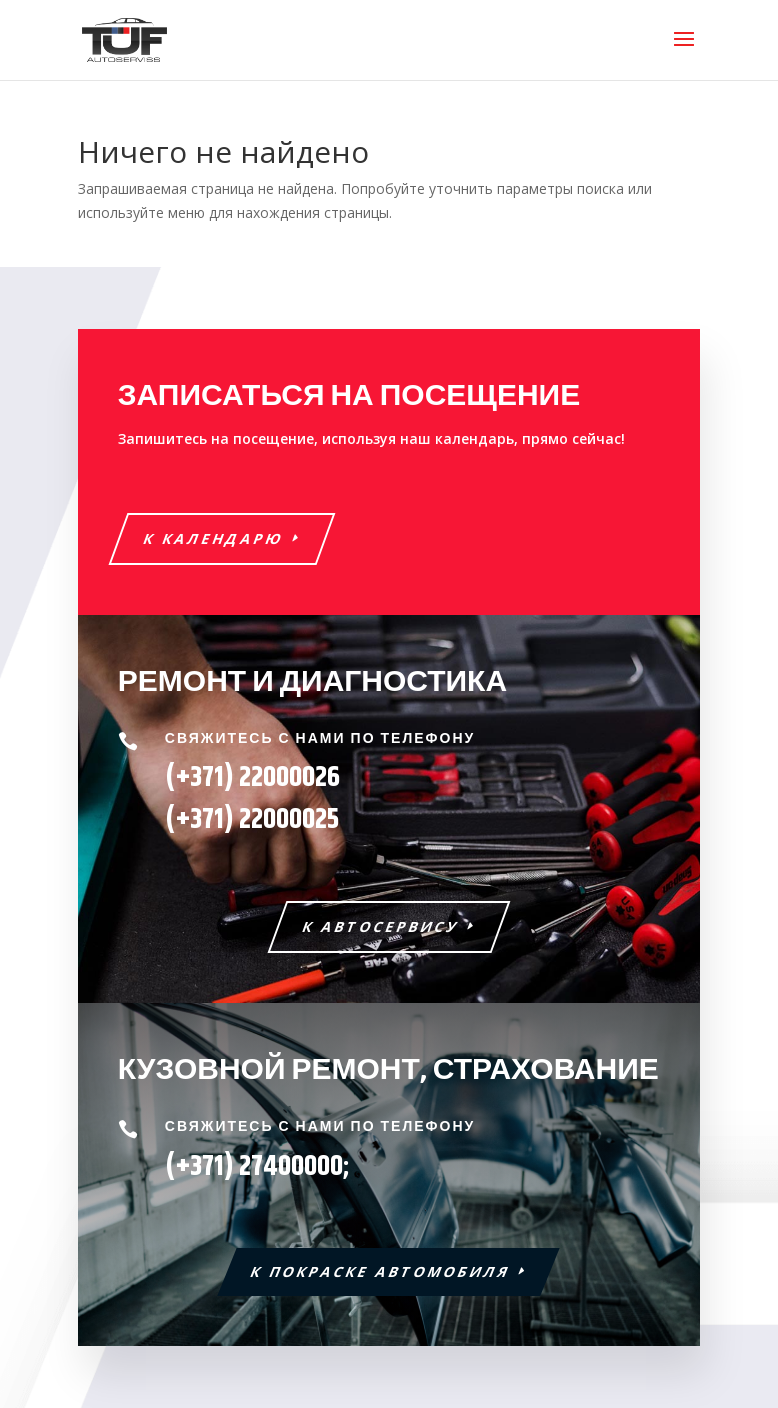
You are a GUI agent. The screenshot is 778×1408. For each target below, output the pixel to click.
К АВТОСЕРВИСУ (381, 926)
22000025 (252, 820)
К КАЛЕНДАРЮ (213, 538)
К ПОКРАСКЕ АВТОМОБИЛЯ (381, 1271)
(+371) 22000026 (252, 778)
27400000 (291, 1167)
